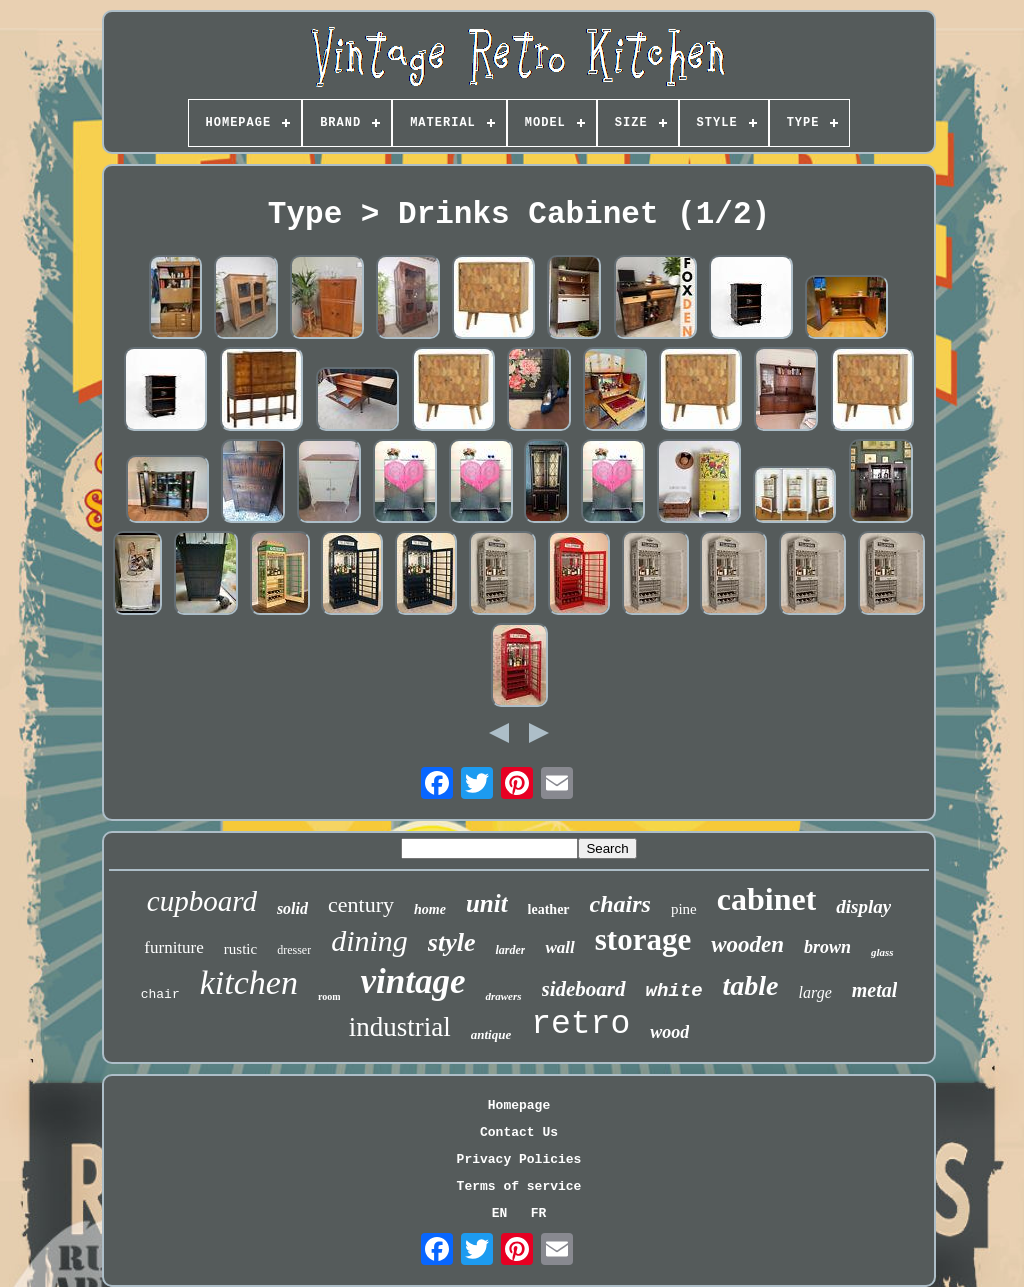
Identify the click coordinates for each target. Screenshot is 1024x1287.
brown (827, 947)
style (452, 942)
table (751, 985)
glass (882, 952)
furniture (173, 947)
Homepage (519, 1105)
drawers (503, 996)
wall (559, 947)
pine (684, 909)
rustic (240, 949)
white (674, 991)
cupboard (202, 901)
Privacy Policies (519, 1159)
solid (292, 908)
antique (491, 1034)
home (430, 909)
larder (510, 950)
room (329, 996)
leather (549, 909)
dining (369, 940)
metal (875, 990)
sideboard (584, 989)
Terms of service (519, 1186)
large (815, 992)
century (361, 904)
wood (669, 1032)
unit (487, 903)
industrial (400, 1027)
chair (160, 994)
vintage (412, 981)
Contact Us (519, 1132)
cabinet (767, 899)
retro (580, 1024)
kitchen (249, 982)
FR (539, 1213)
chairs (620, 904)
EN (500, 1213)
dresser (294, 950)
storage (643, 939)
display (863, 906)
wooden (747, 944)
